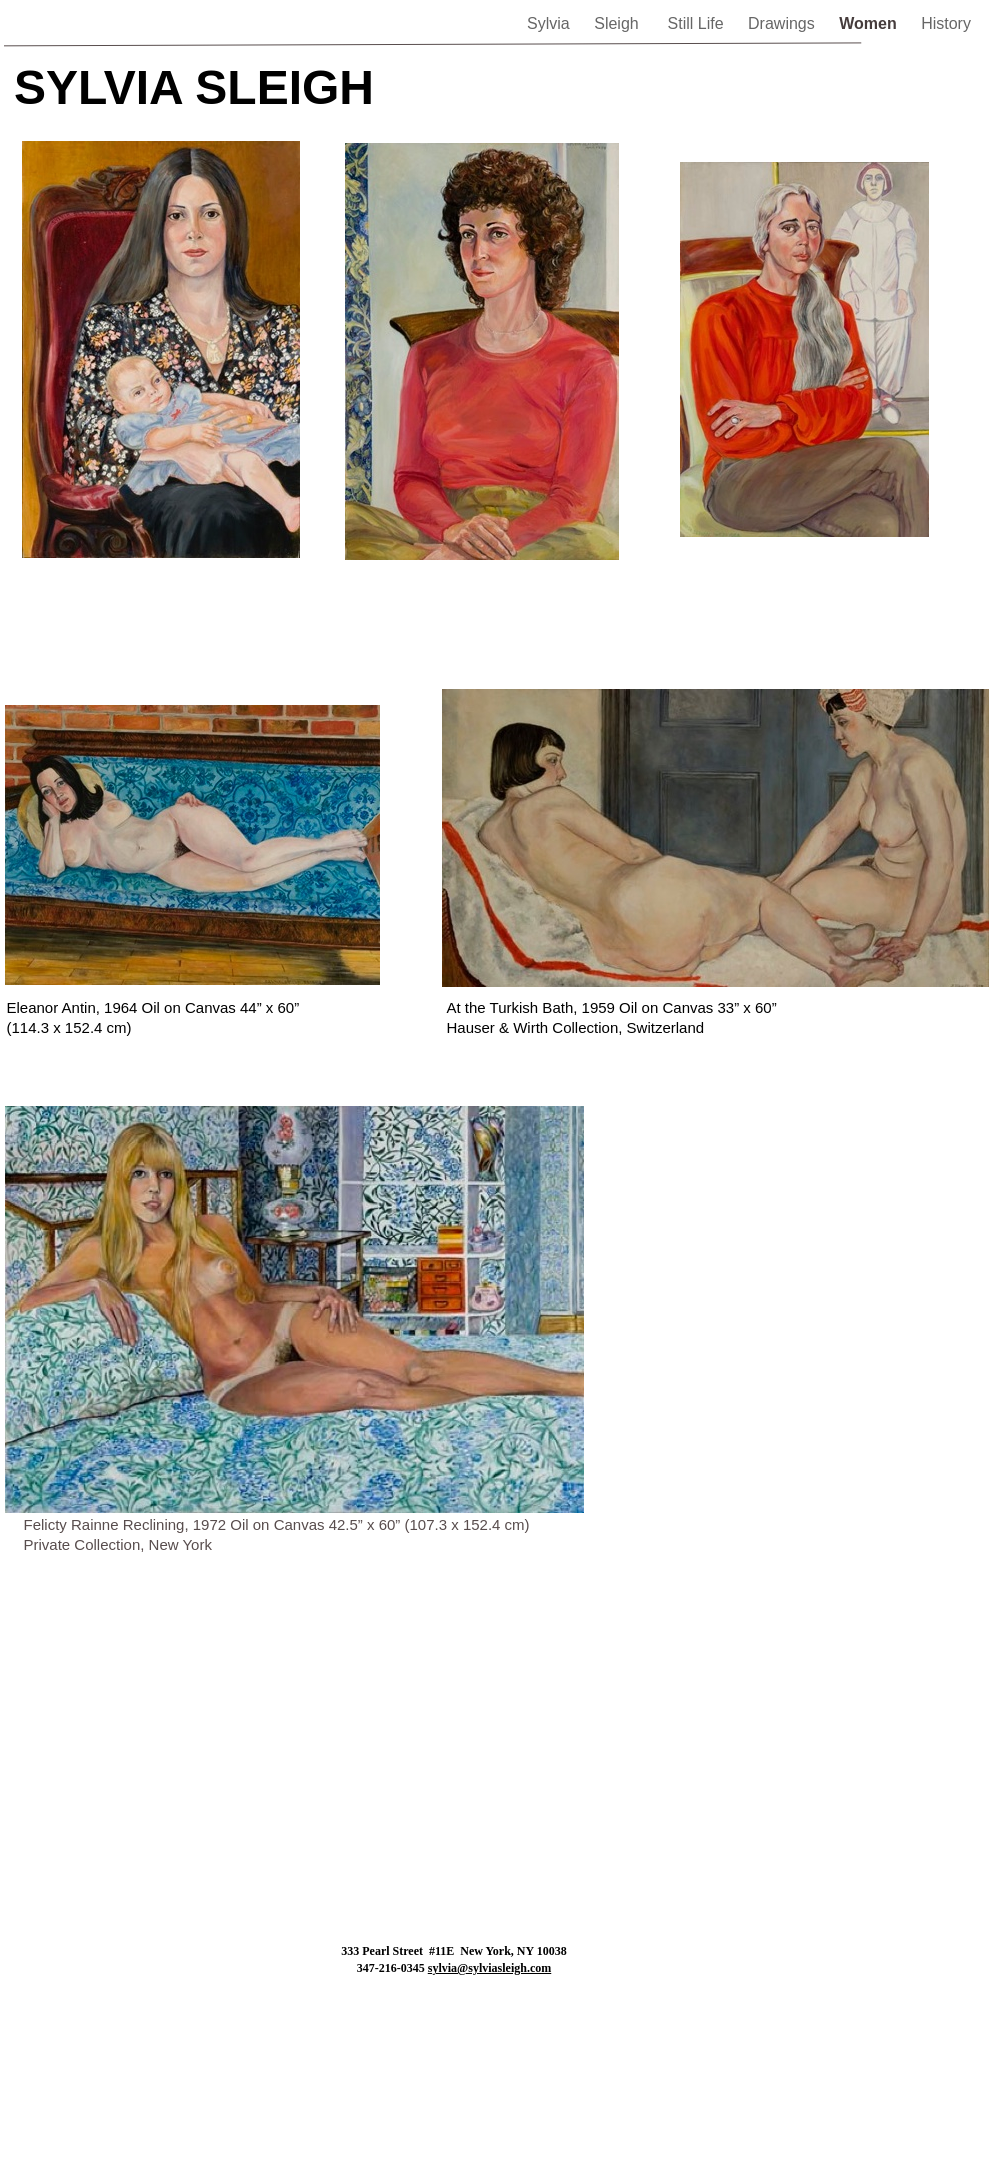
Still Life (698, 23)
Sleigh (620, 23)
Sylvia (550, 23)
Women (870, 23)
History (946, 23)
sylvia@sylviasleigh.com (490, 1968)
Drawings (783, 23)
